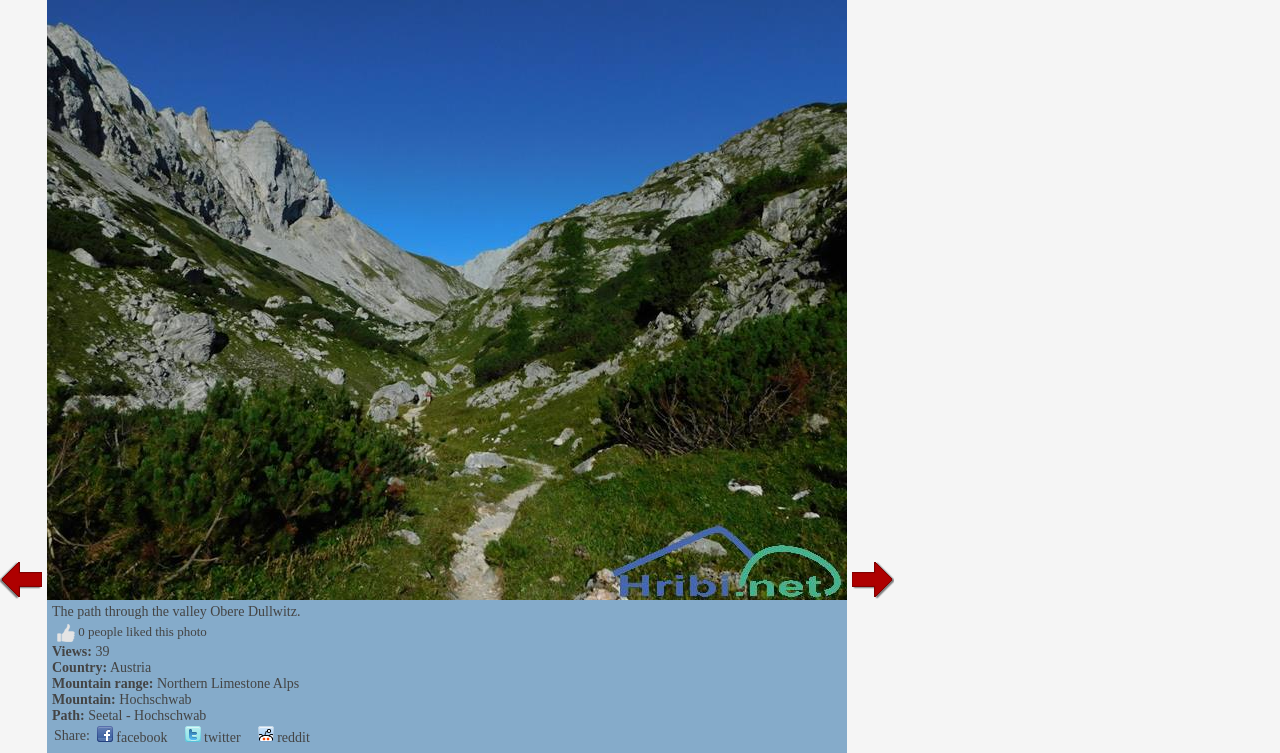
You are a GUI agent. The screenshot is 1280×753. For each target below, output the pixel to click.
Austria (130, 667)
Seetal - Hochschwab (147, 715)
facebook (132, 737)
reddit (284, 737)
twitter (213, 737)
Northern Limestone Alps (228, 683)
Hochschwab (155, 699)
